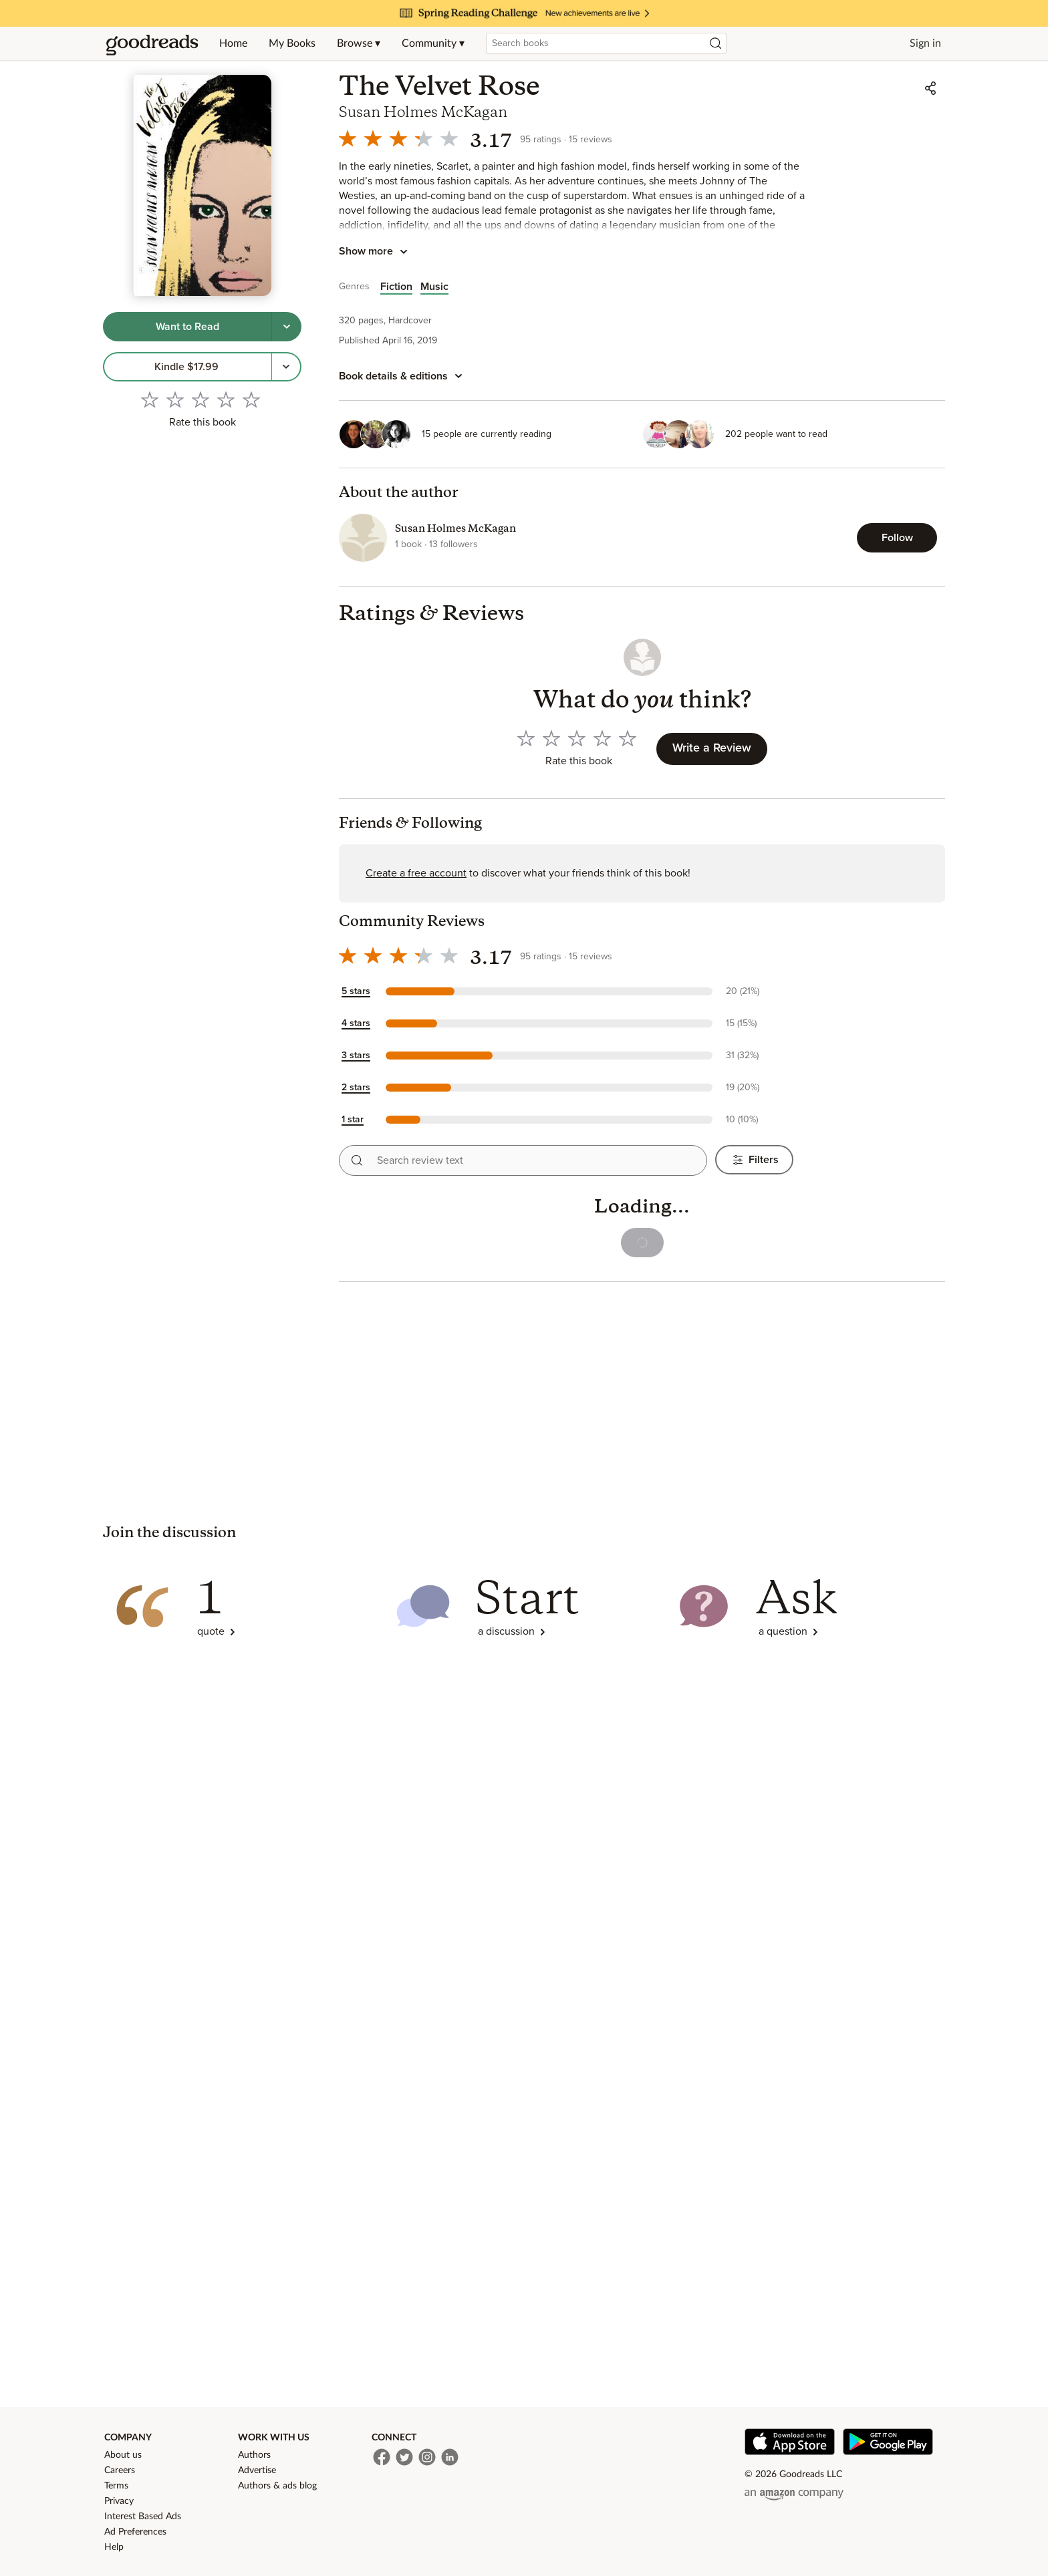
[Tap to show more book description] (375, 252)
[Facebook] (382, 2457)
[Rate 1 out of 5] (149, 399)
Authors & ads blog (277, 2485)
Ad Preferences (135, 2532)
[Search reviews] (357, 1160)
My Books (292, 43)
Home (233, 43)
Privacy (119, 2501)
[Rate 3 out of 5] (200, 399)
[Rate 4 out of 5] (226, 399)
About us (123, 2455)
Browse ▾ (358, 43)
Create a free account (416, 873)
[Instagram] (427, 2457)
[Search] (716, 43)
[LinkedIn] (450, 2457)
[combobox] (606, 43)
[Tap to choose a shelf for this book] (286, 326)
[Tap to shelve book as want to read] (187, 326)
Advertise (257, 2470)
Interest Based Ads (142, 2516)
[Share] (930, 88)
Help (114, 2547)
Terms (116, 2485)
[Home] (152, 43)
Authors (254, 2455)
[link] (187, 366)
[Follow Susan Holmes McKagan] (897, 537)
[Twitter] (404, 2457)
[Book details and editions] (403, 376)
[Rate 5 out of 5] (251, 399)
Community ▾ (433, 43)
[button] (566, 991)
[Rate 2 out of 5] (175, 399)
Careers (119, 2470)
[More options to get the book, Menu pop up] (286, 366)
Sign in (925, 43)
